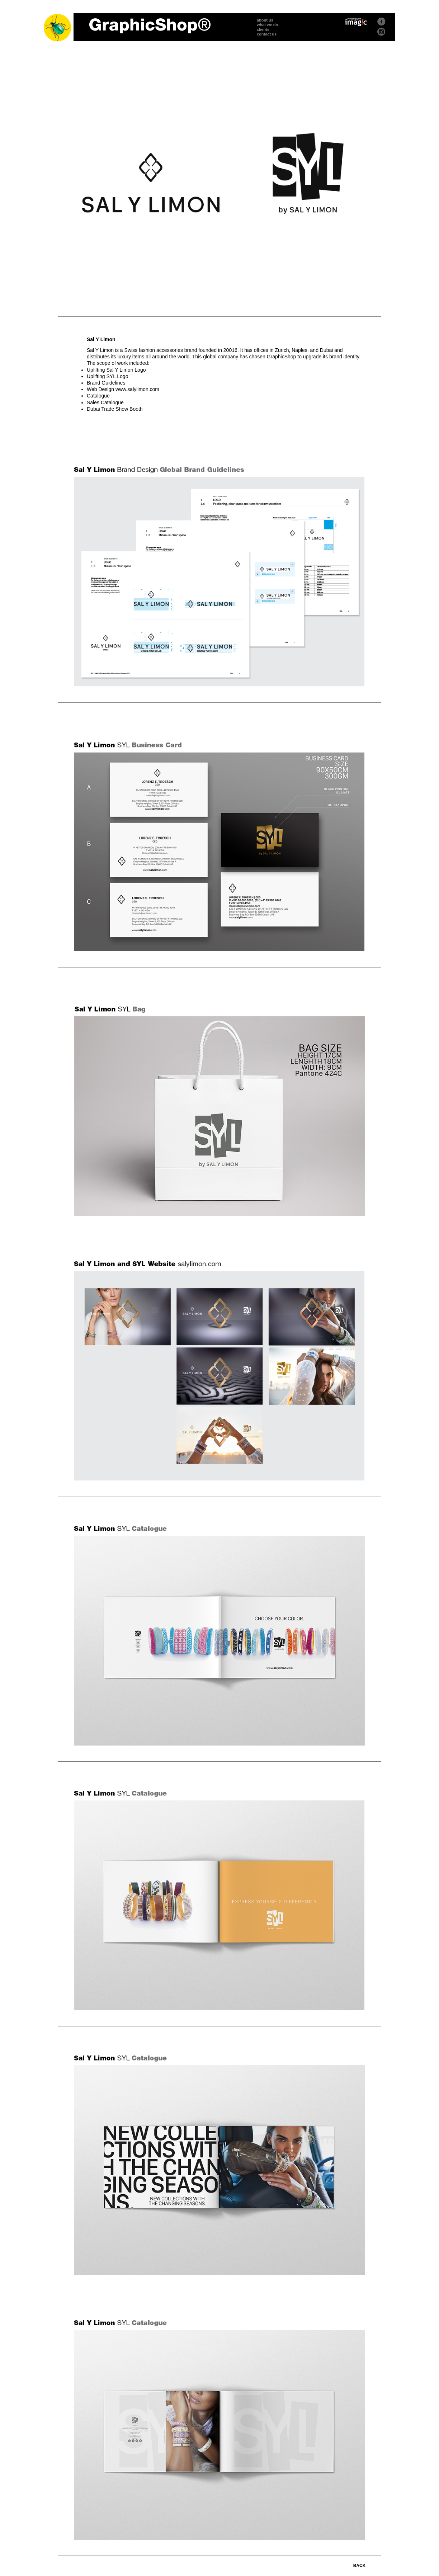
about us (265, 20)
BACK (359, 2565)
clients (263, 29)
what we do (267, 25)
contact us (267, 34)
